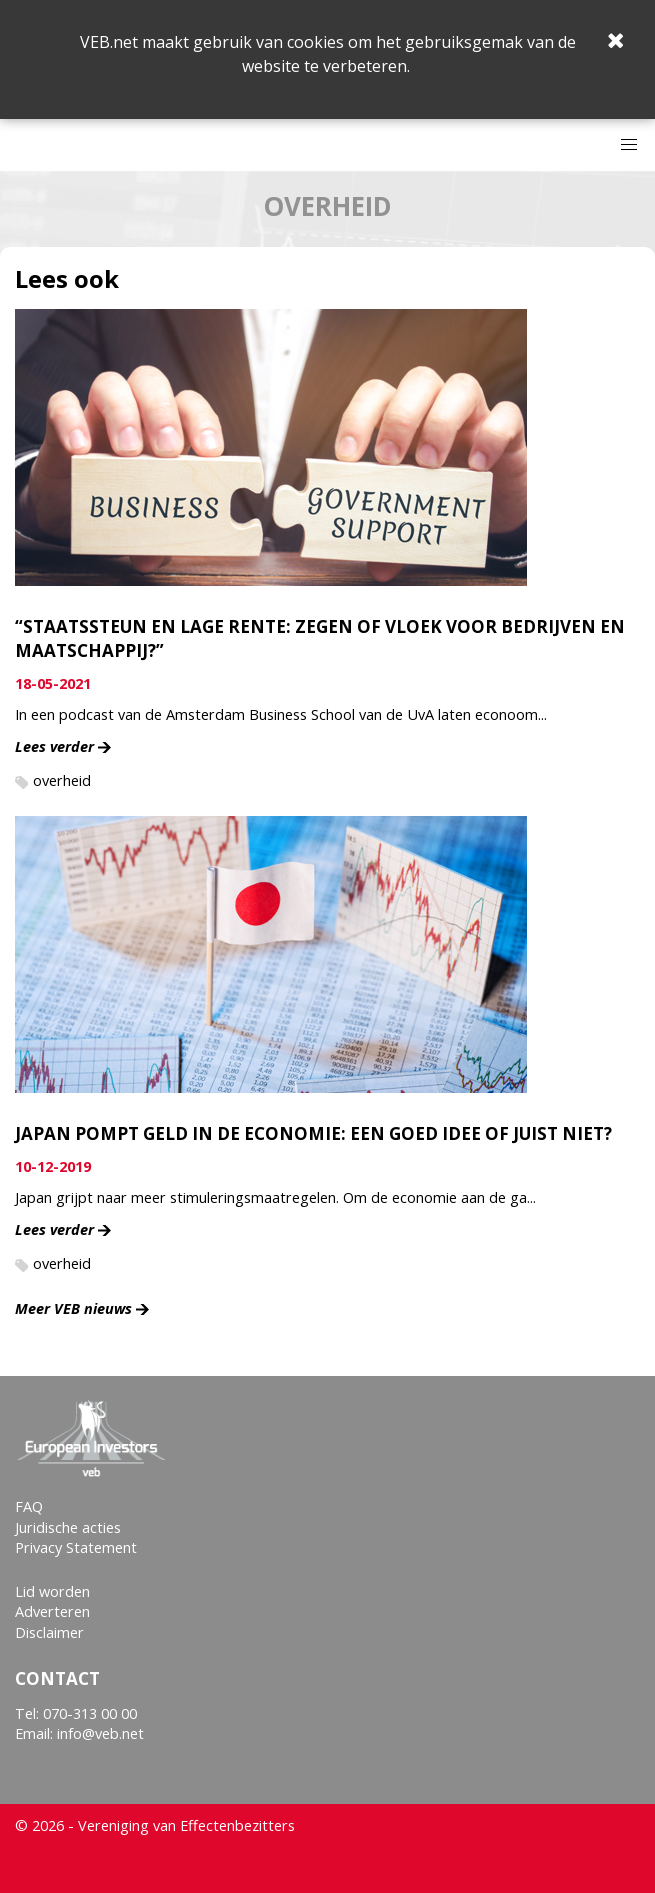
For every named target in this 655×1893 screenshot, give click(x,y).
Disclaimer (49, 1632)
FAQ (29, 1506)
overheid (62, 780)
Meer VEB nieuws (73, 1308)
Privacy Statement (76, 1547)
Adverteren (52, 1611)
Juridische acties (68, 1527)
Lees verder (54, 746)
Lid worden (52, 1591)
